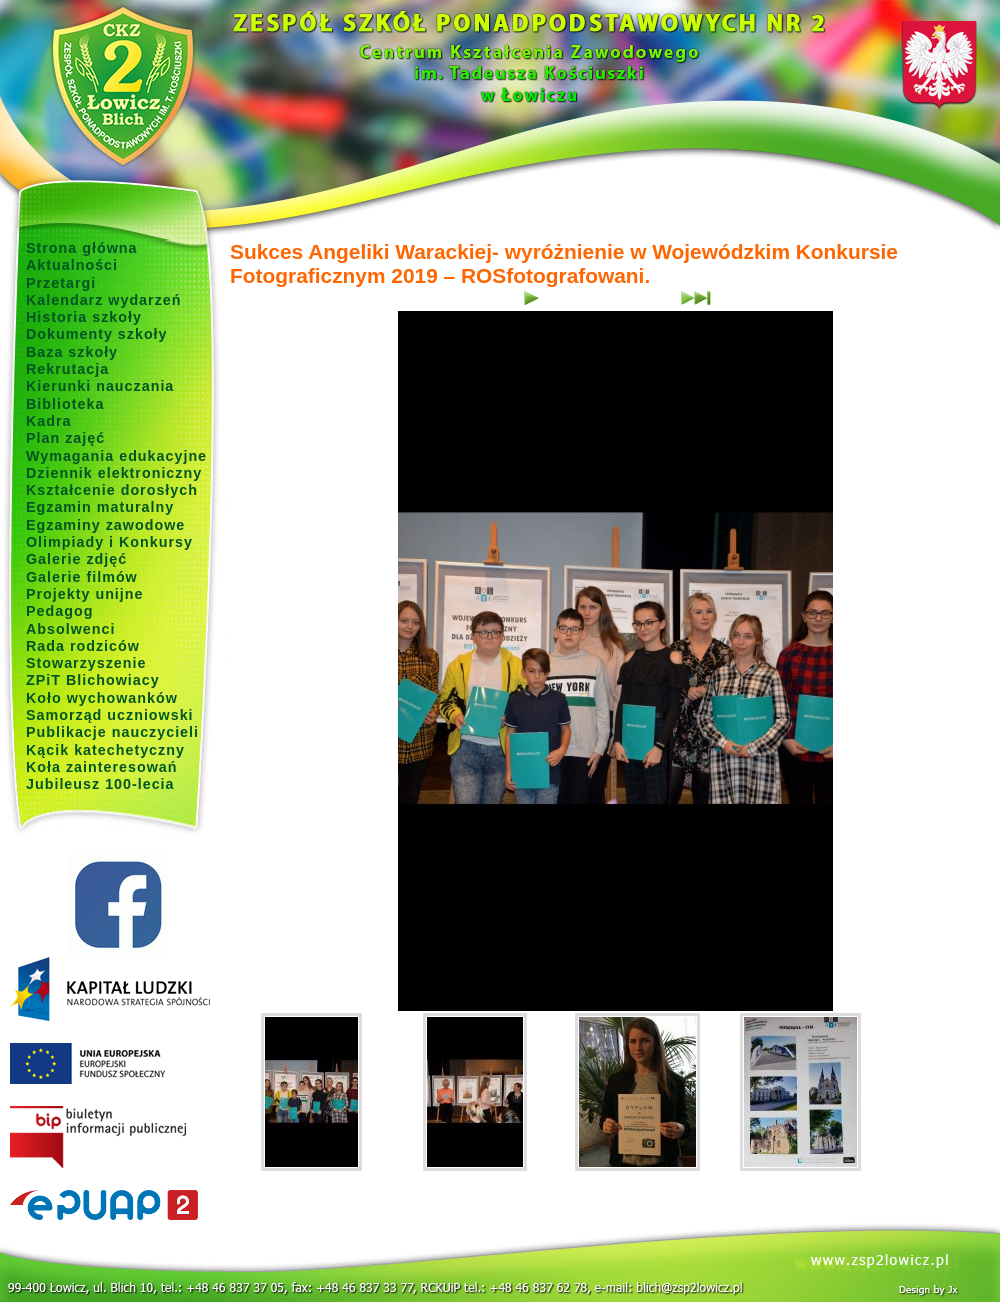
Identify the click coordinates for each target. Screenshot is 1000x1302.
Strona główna (82, 248)
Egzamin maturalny (100, 507)
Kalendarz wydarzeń (103, 300)
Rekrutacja (67, 369)
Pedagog (59, 611)
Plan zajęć (65, 438)
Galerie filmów (82, 577)
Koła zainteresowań (102, 767)
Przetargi (61, 283)
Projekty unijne (85, 594)
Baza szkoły (72, 352)
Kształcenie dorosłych (112, 490)
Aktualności (72, 265)
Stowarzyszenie (86, 663)
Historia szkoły (84, 317)
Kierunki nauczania (100, 386)
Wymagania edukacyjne (116, 456)
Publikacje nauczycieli (112, 732)
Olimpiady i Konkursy (109, 542)
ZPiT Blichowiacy (93, 680)
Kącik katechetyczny (105, 750)
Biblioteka (65, 404)
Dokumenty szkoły (97, 334)
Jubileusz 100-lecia (100, 784)
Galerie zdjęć (76, 559)
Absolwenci (70, 629)
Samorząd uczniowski (110, 715)
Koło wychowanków (102, 698)
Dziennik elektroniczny (114, 473)
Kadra (49, 421)
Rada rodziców (83, 646)
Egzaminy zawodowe (105, 525)
